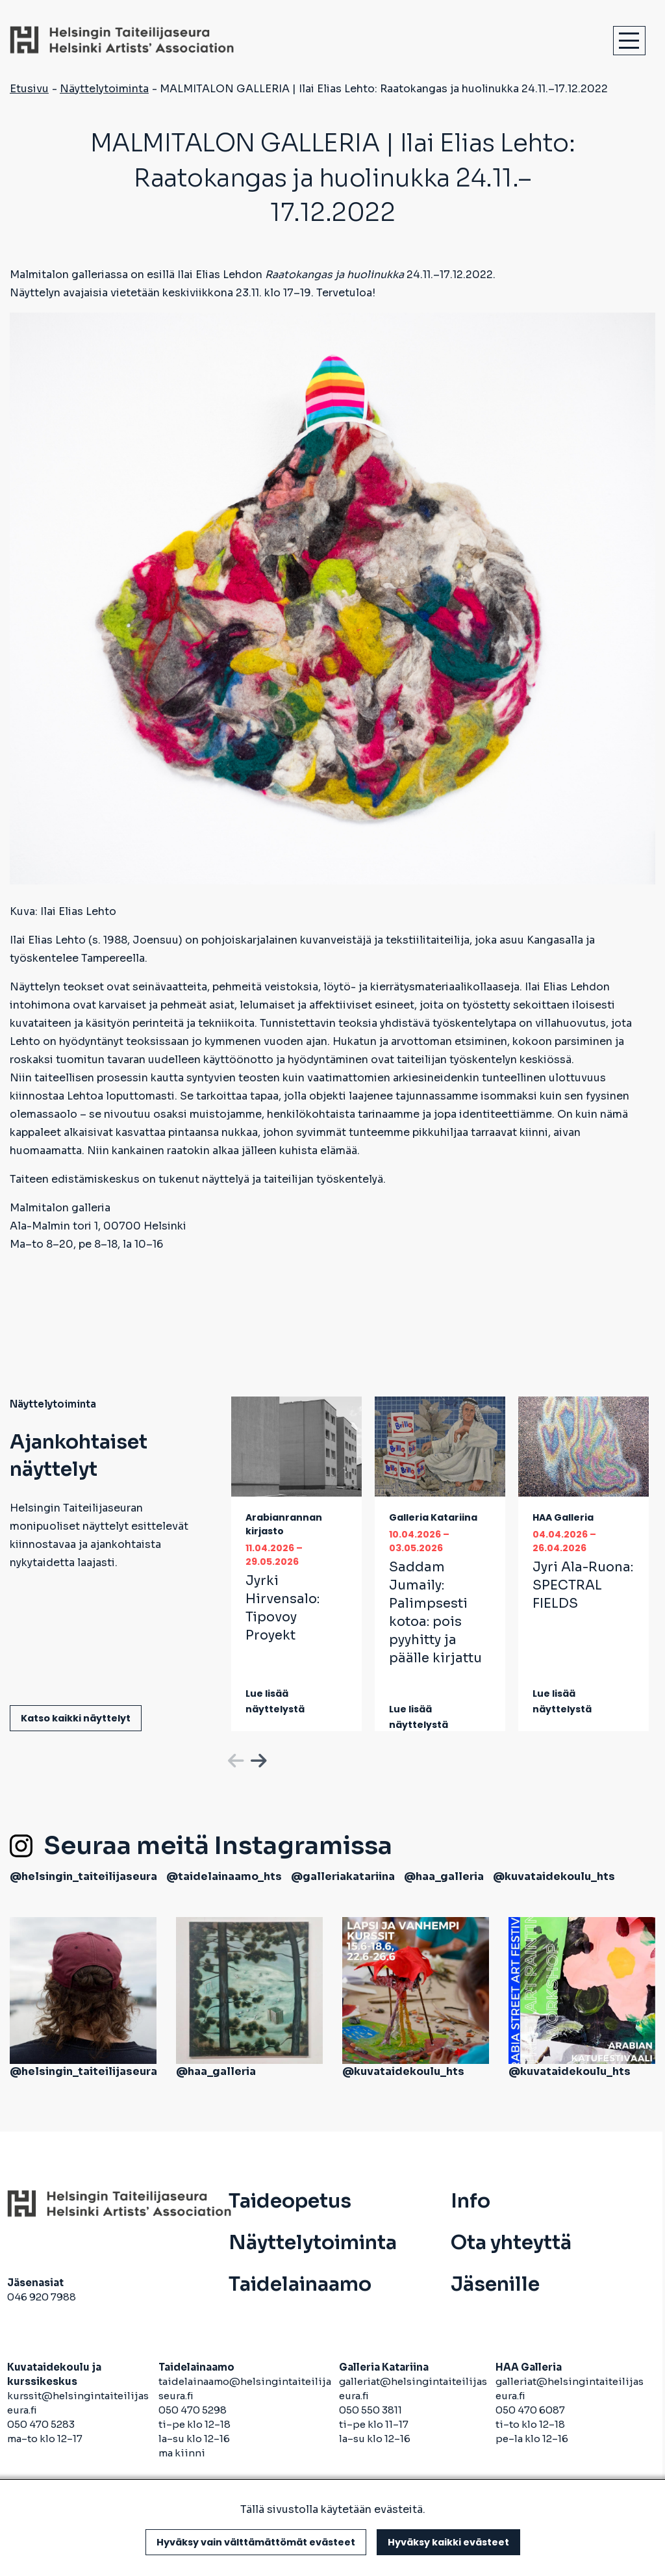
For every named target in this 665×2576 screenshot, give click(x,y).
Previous (234, 1758)
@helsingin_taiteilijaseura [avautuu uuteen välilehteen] (83, 1876)
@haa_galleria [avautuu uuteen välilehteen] (444, 1876)
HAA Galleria (563, 1517)
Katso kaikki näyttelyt (76, 1718)
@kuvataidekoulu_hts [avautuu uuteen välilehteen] (554, 1876)
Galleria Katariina (433, 1517)
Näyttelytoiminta (104, 89)
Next (257, 1758)
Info (470, 2201)
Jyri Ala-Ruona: (583, 1585)
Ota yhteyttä (511, 2243)
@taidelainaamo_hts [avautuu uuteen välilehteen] (224, 1876)
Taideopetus (290, 2201)
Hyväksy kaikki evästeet (448, 2542)
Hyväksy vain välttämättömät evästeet (256, 2542)
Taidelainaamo (300, 2284)
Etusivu (29, 89)
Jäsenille (495, 2284)
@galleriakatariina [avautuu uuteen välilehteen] (343, 1876)
